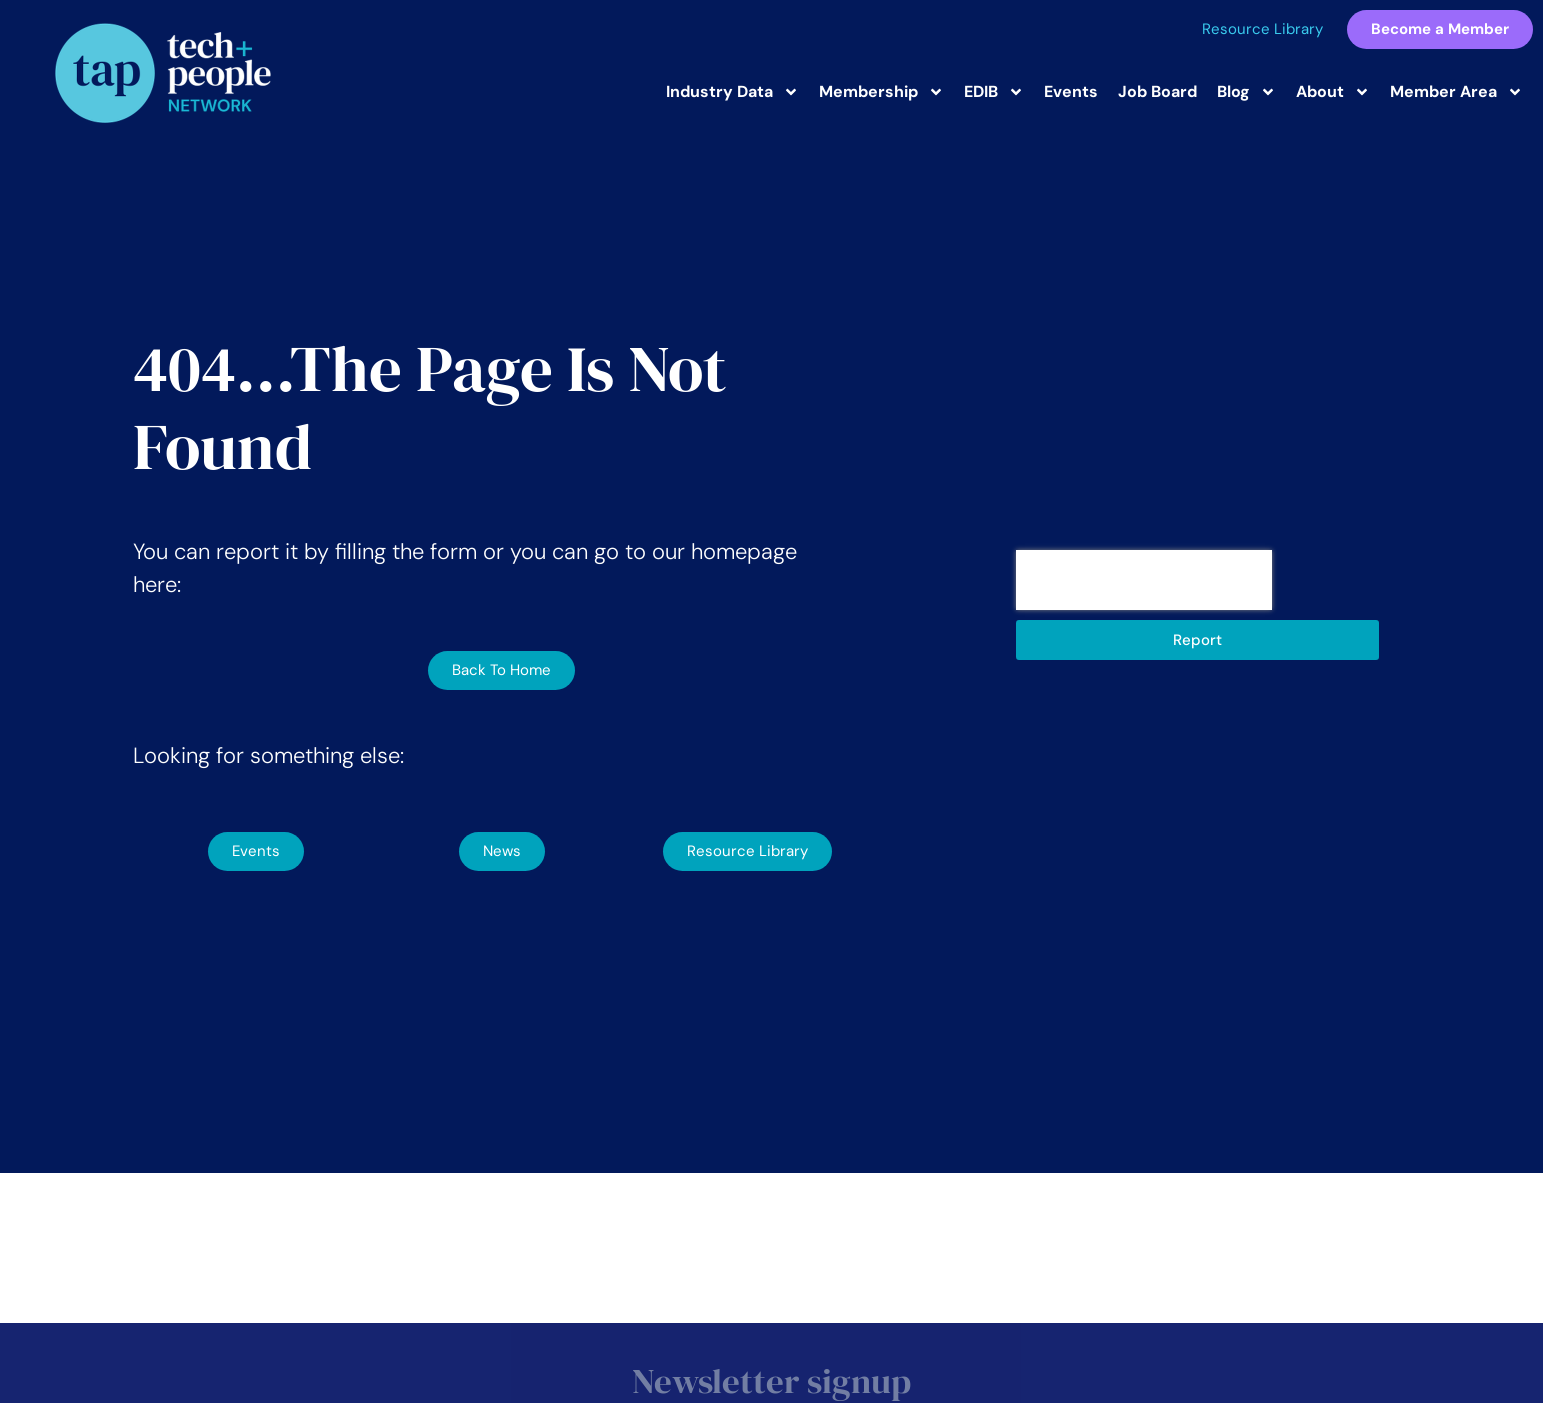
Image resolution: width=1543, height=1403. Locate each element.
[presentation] (1144, 580)
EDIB (994, 92)
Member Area (1456, 92)
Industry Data (732, 92)
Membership (881, 92)
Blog (1246, 92)
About (1333, 92)
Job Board (1157, 91)
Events (1071, 91)
